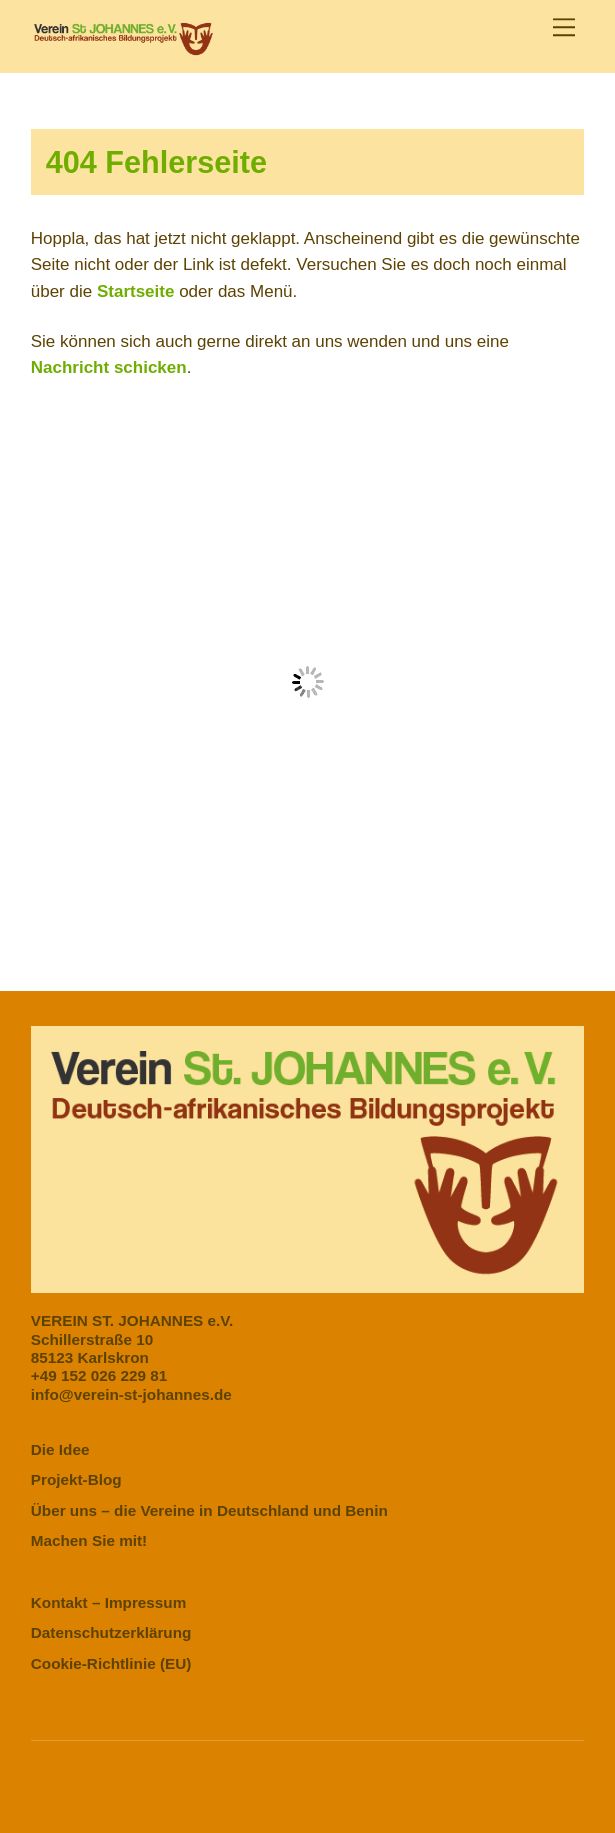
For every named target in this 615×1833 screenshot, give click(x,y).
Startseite (135, 291)
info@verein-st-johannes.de (131, 1394)
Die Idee (60, 1449)
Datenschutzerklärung (111, 1632)
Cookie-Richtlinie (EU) (111, 1663)
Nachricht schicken (109, 367)
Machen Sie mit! (89, 1540)
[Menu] (564, 27)
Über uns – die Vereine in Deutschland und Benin (209, 1510)
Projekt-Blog (76, 1479)
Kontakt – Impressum (109, 1602)
